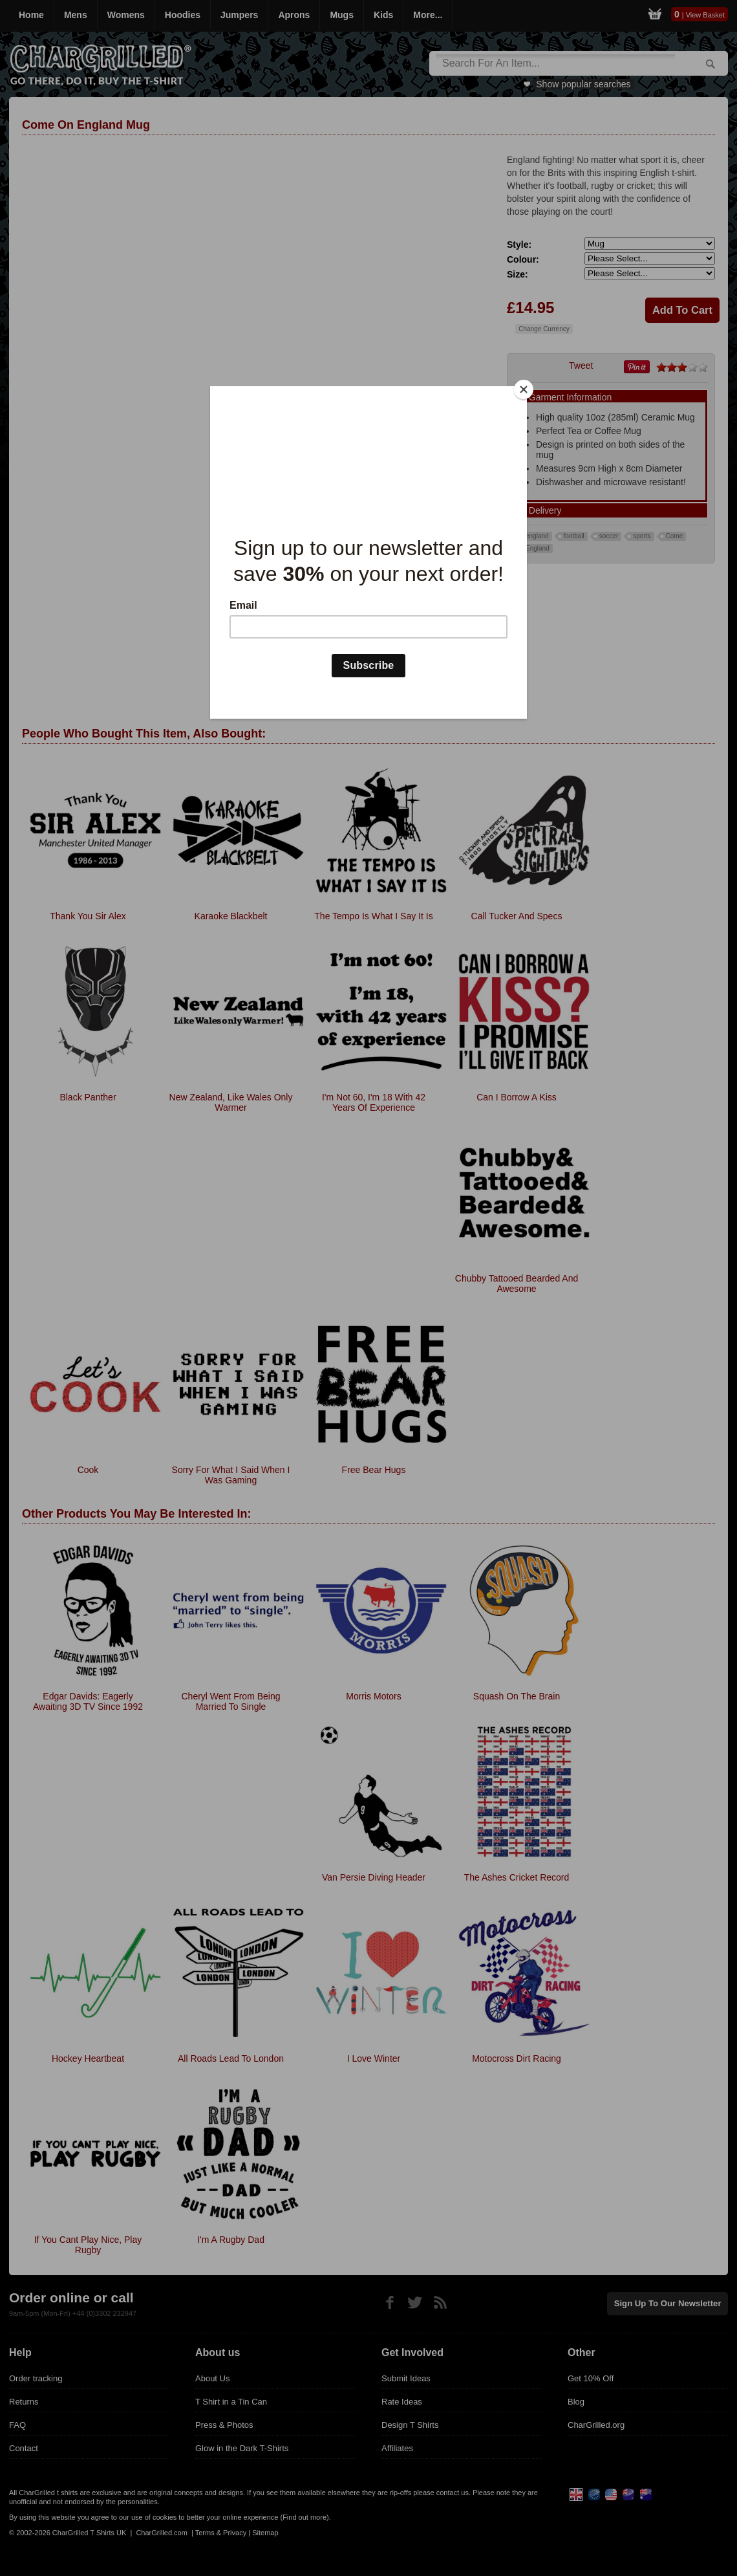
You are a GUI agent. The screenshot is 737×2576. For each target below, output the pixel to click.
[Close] (523, 389)
